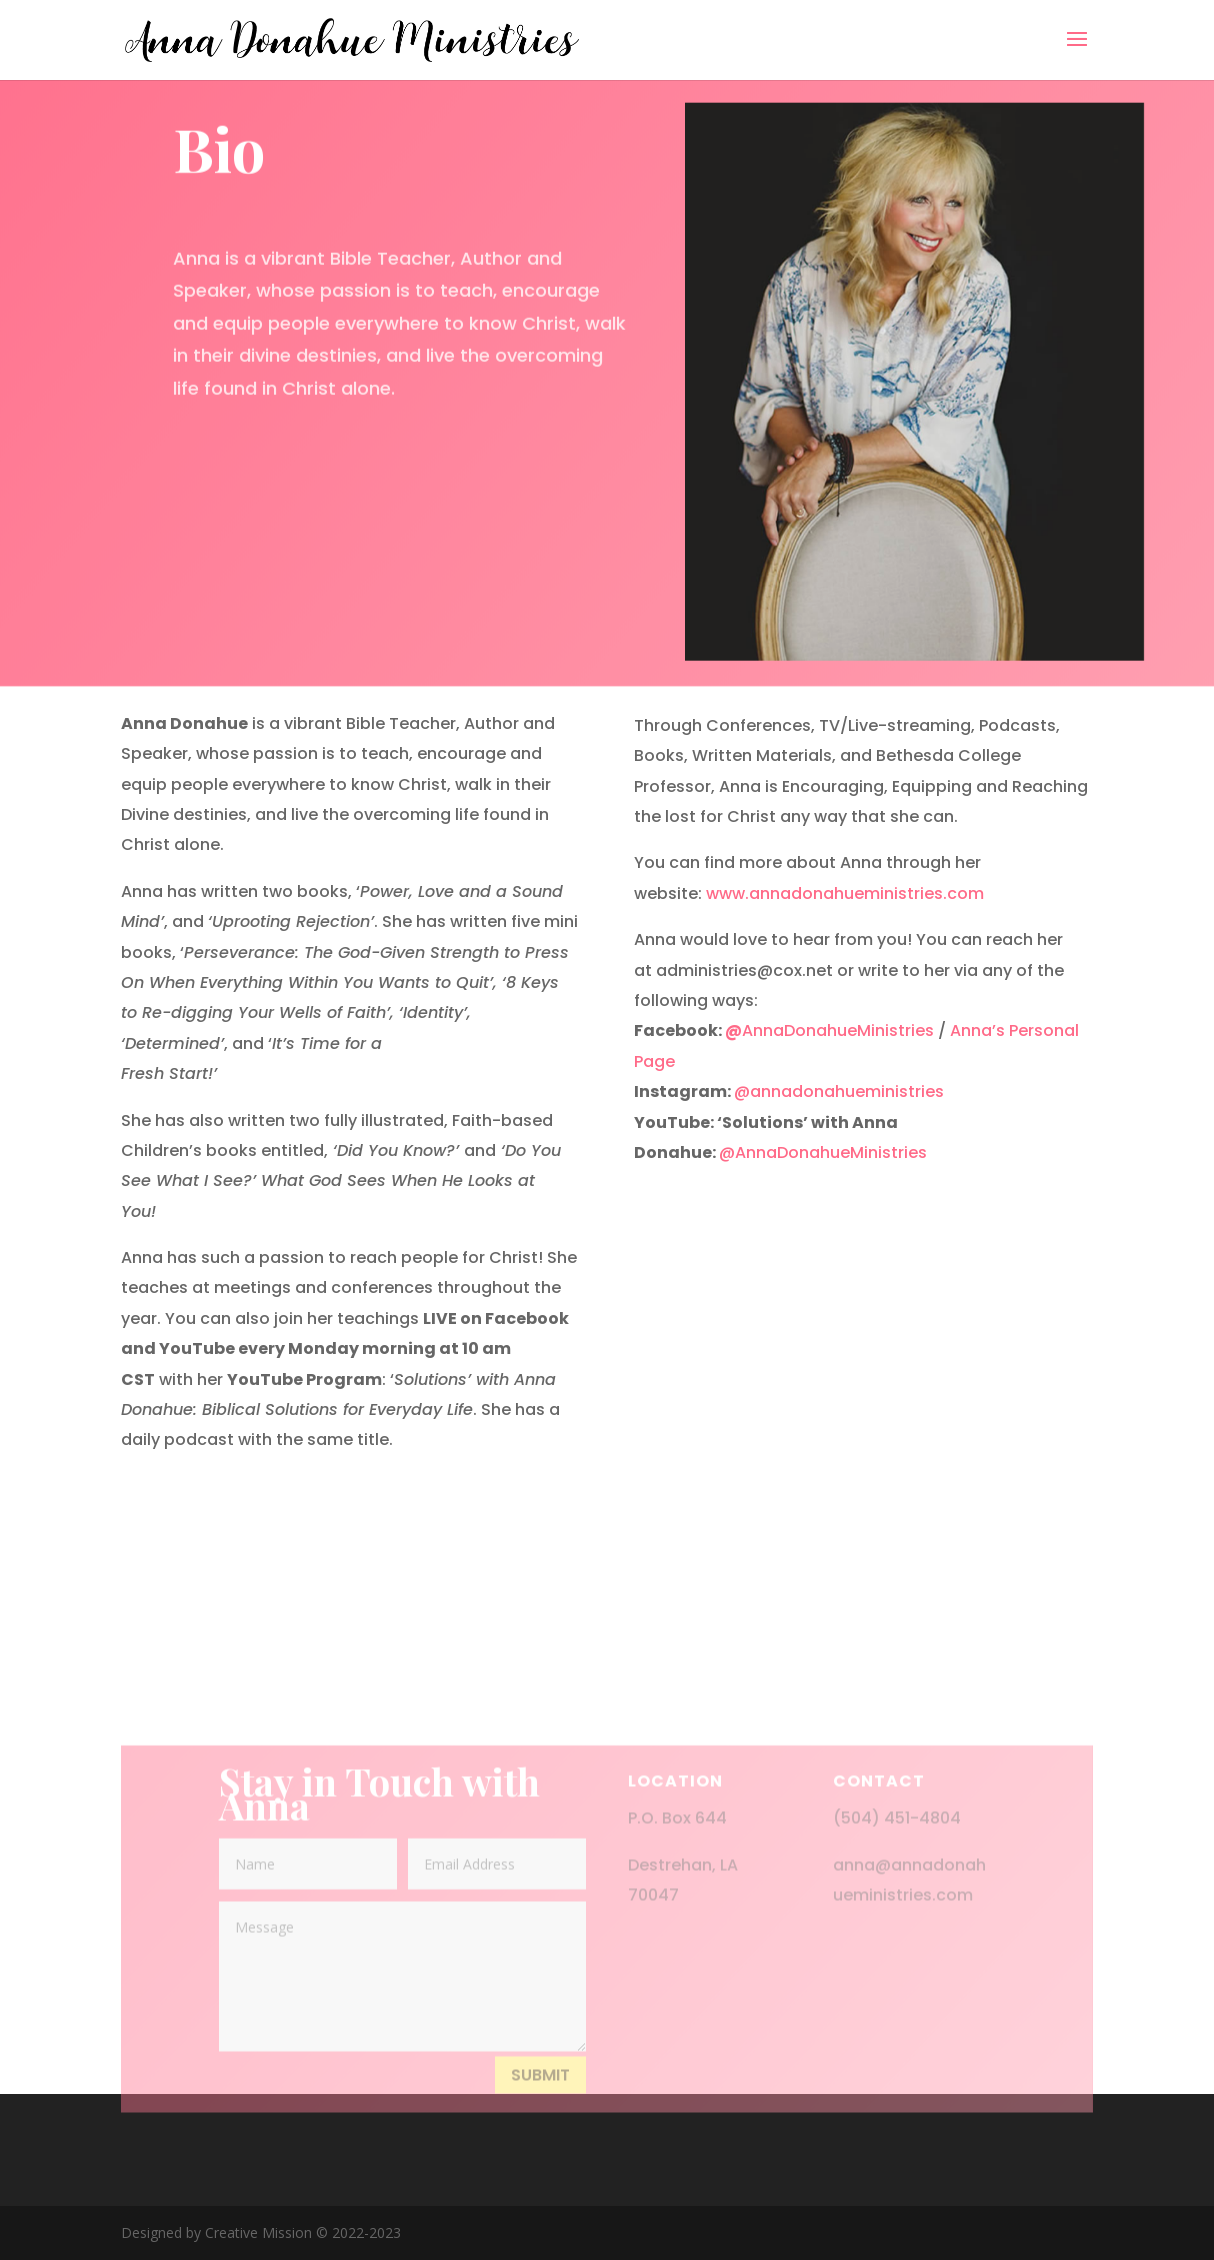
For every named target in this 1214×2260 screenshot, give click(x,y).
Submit (540, 2101)
